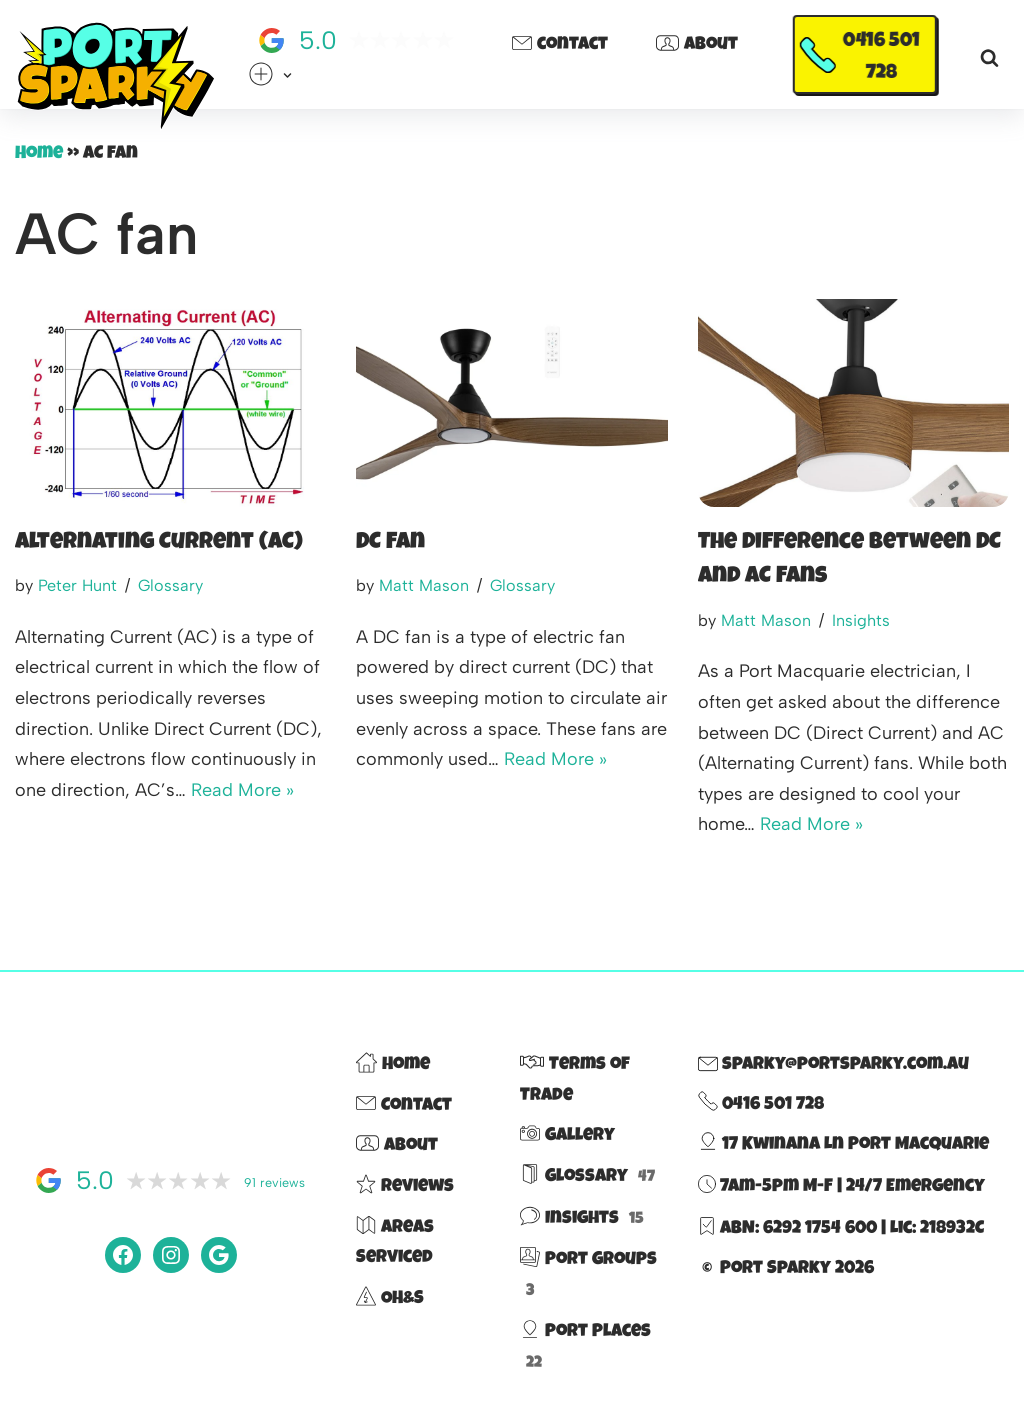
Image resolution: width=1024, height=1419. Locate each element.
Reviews (405, 1187)
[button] (287, 75)
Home (39, 154)
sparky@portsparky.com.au (833, 1065)
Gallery (567, 1136)
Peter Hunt (77, 585)
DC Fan (390, 543)
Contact (560, 46)
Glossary (170, 585)
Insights (861, 620)
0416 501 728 (881, 58)
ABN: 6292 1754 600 (798, 1229)
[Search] (989, 57)
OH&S (390, 1299)
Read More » (242, 790)
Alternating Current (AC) (159, 543)
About (697, 46)
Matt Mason (424, 585)
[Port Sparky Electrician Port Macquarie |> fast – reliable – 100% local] (115, 77)
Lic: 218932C (937, 1229)
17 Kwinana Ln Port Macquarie (843, 1145)
